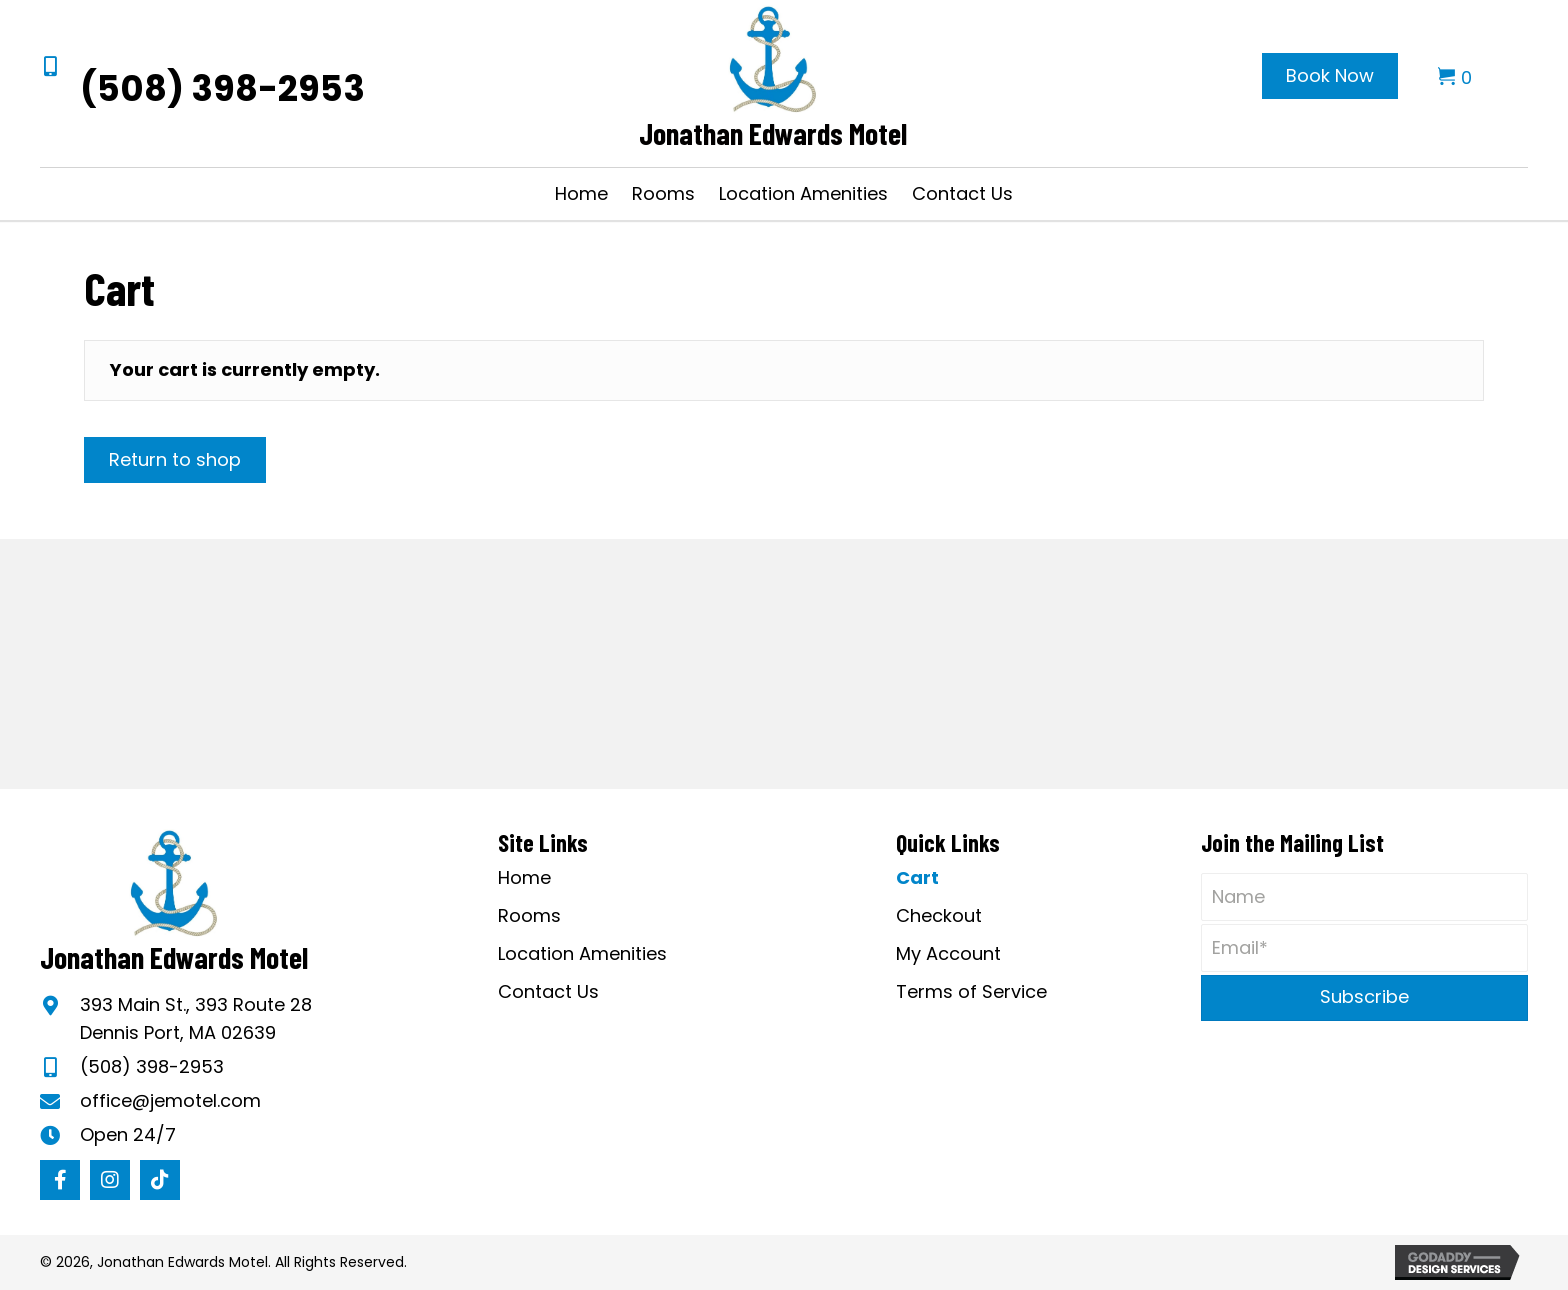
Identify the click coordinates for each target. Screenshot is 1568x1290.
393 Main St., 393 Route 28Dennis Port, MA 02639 (196, 1019)
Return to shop (175, 459)
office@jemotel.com (170, 1100)
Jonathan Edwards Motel (773, 133)
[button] (60, 1180)
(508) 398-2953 (222, 88)
